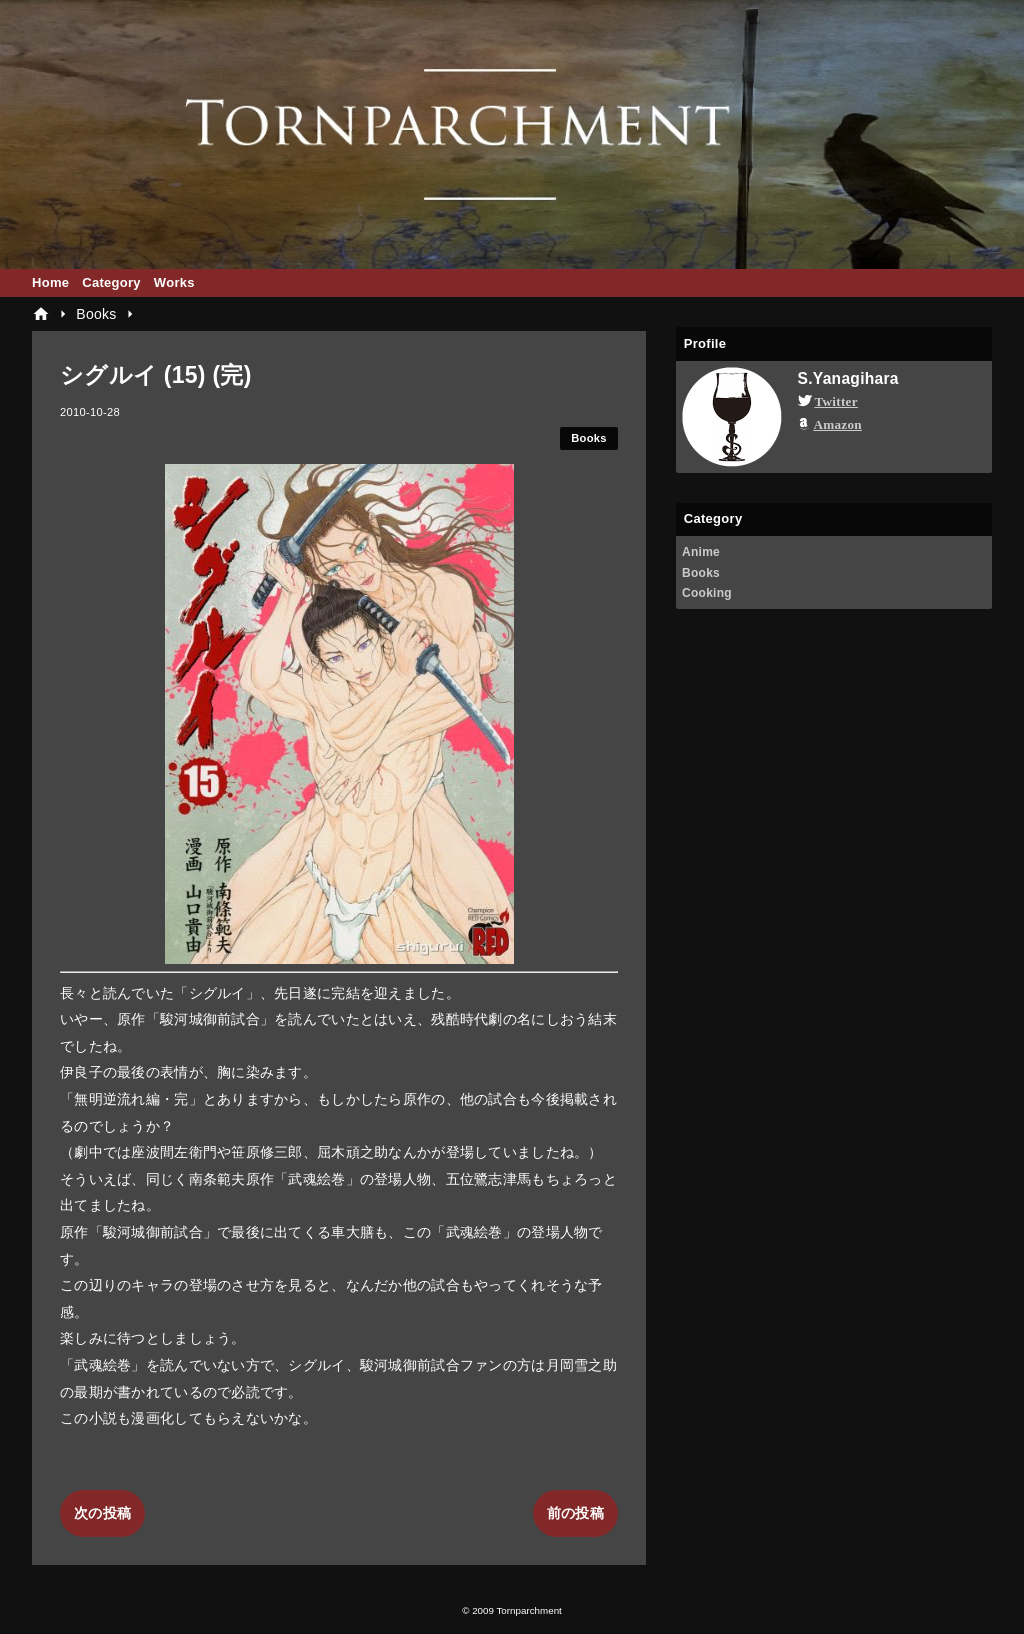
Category (111, 282)
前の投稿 (575, 1513)
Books (589, 438)
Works (174, 282)
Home (50, 282)
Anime (701, 552)
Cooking (707, 593)
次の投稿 (102, 1513)
